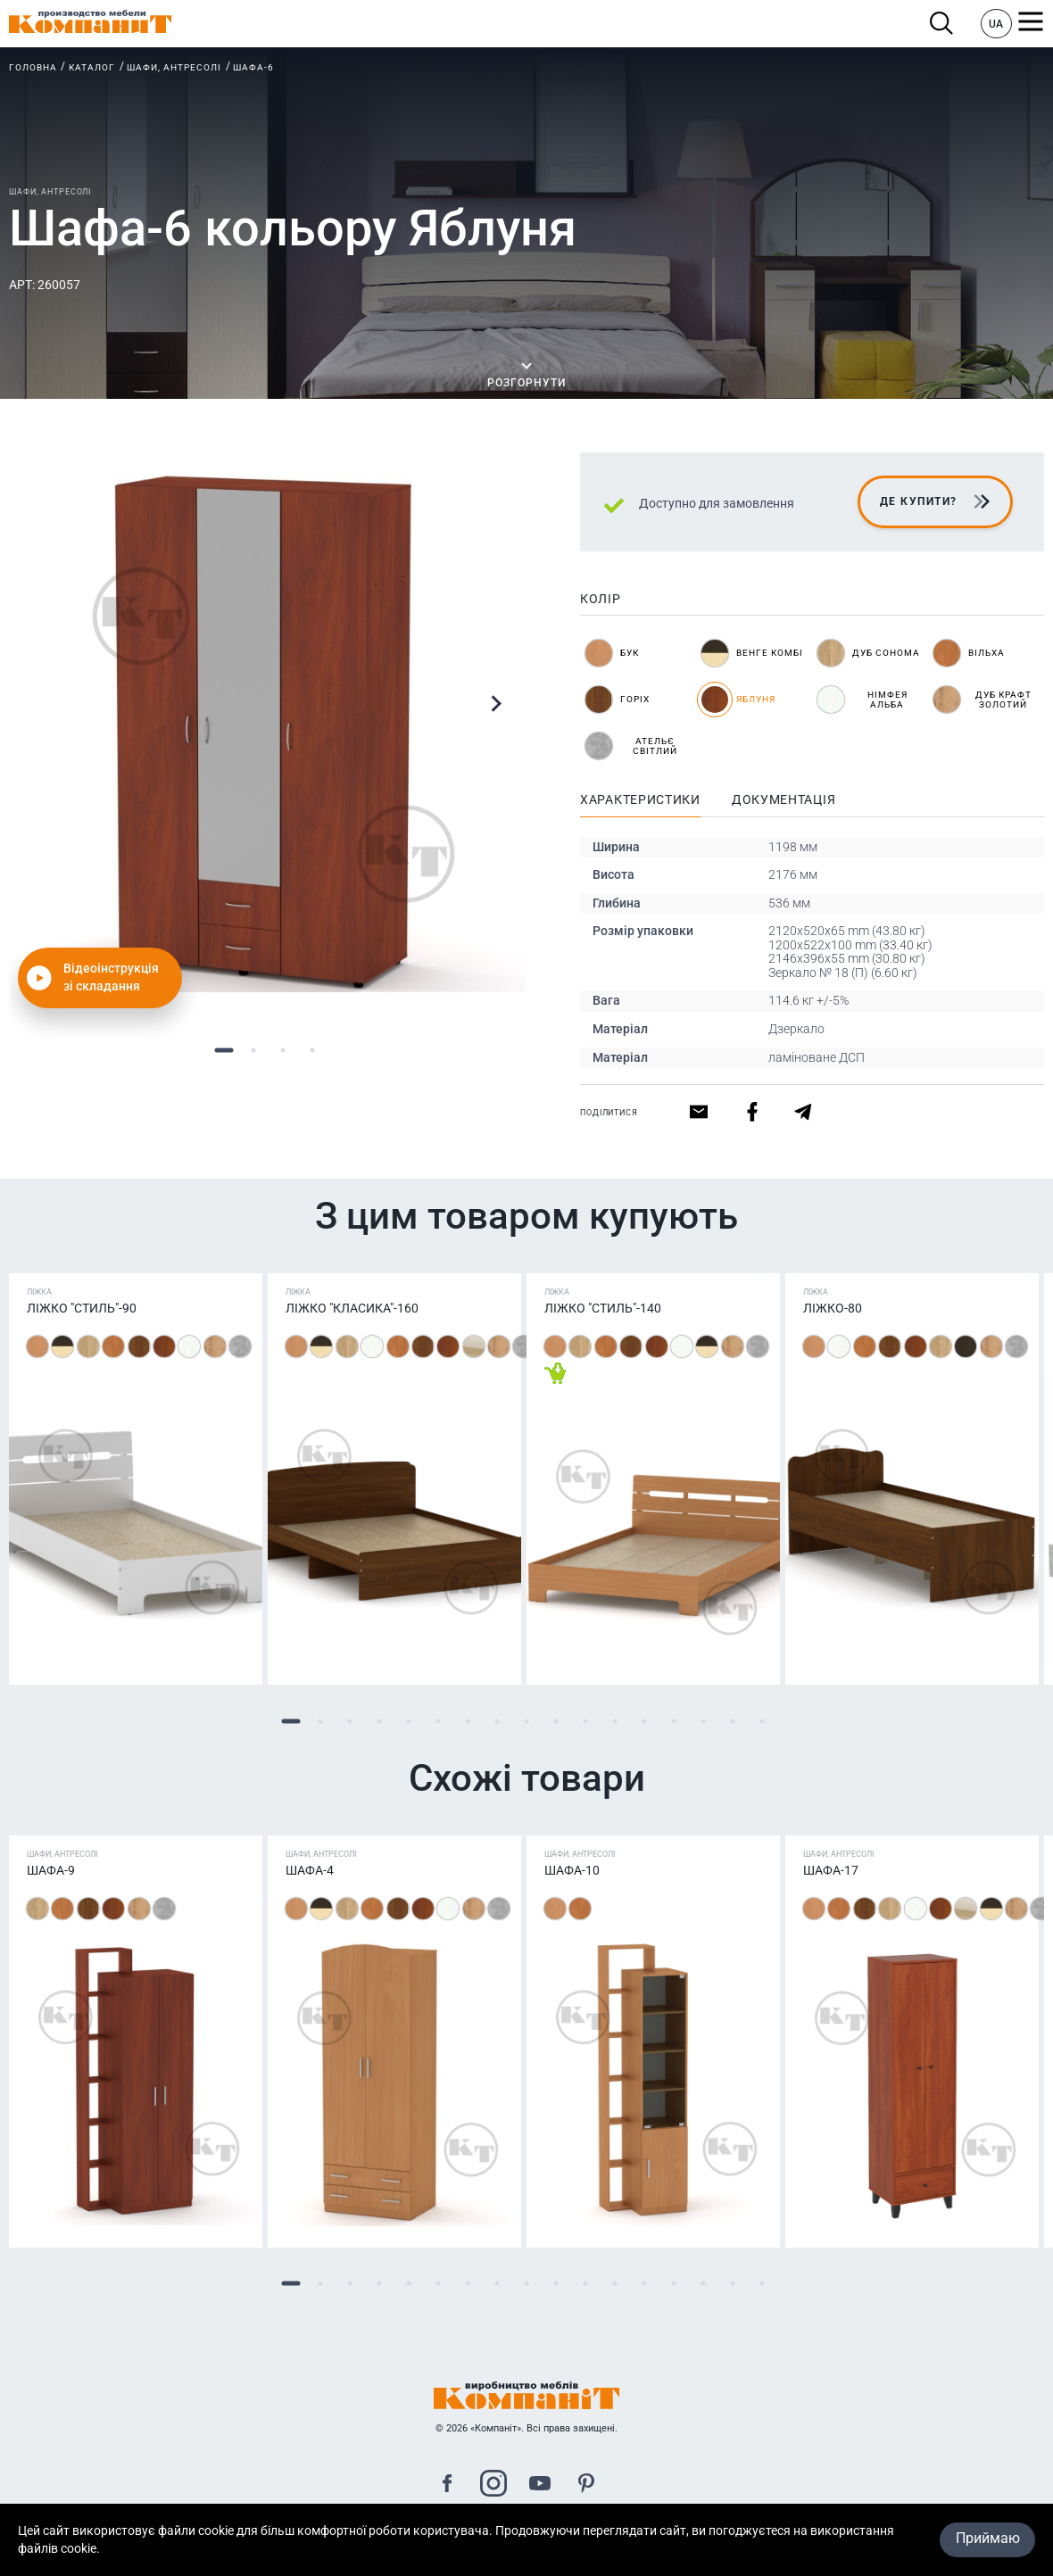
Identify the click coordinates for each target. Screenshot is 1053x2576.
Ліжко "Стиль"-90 (82, 1308)
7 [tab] (468, 1721)
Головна (33, 67)
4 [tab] (312, 1050)
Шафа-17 (830, 1870)
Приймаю (988, 2538)
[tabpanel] (267, 733)
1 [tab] (223, 1050)
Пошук (942, 24)
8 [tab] (497, 1721)
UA (996, 24)
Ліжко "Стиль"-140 (602, 1308)
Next (495, 703)
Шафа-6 (253, 67)
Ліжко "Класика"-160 (352, 1308)
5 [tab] (409, 1721)
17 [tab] (762, 1721)
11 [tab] (586, 1721)
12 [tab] (615, 1721)
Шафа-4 (310, 1870)
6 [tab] (438, 1721)
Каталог (92, 67)
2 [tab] (253, 1050)
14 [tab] (674, 1721)
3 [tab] (282, 1050)
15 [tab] (703, 1721)
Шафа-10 (572, 1870)
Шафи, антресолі (174, 67)
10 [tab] (556, 1721)
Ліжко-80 (832, 1308)
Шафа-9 (51, 1870)
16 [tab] (733, 1721)
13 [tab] (645, 1721)
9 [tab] (527, 1721)
